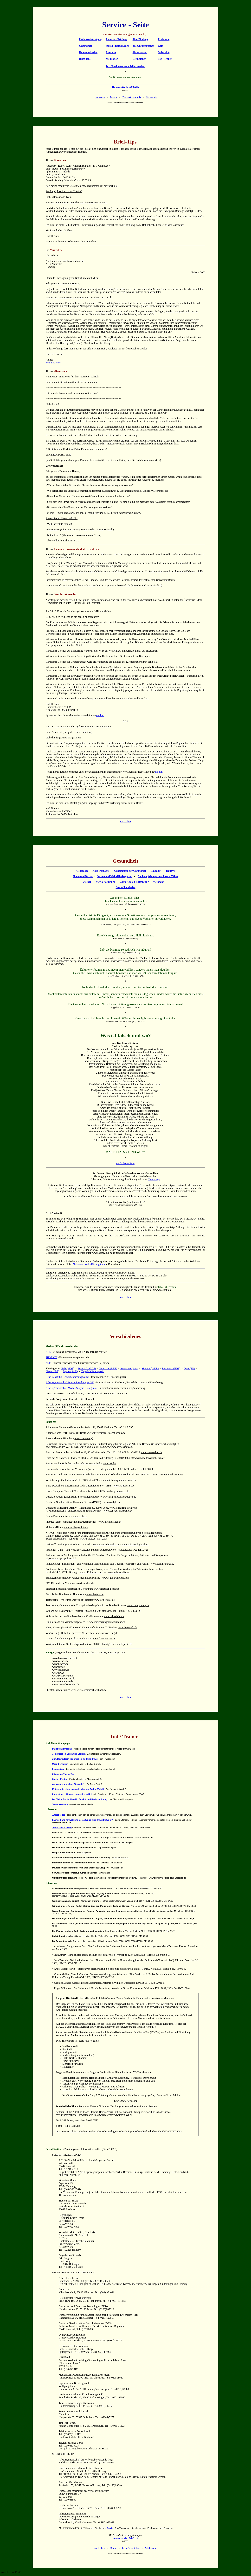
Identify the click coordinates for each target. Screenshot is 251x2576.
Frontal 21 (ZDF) (87, 1368)
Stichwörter (151, 2548)
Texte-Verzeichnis (131, 97)
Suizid (110, 2528)
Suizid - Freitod (59, 1779)
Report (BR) (52, 1371)
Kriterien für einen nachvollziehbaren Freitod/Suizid (78, 1789)
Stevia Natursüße (105, 881)
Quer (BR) (189, 1368)
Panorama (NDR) (171, 1368)
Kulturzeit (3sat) (128, 1368)
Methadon (158, 881)
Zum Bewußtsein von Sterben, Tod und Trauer (75, 1759)
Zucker (87, 881)
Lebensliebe (58, 1769)
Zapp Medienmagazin (92, 1371)
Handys (170, 870)
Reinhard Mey (53, 362)
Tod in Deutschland (62, 1827)
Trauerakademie (60, 1804)
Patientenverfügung (62, 1749)
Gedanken (82, 870)
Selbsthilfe (163, 52)
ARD (48, 1351)
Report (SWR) (70, 1371)
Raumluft (156, 870)
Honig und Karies (83, 876)
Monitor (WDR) (150, 1368)
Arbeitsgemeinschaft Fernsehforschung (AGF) (70, 1382)
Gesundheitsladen (125, 887)
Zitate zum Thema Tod (63, 1774)
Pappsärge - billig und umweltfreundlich (72, 1794)
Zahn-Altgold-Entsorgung (134, 881)
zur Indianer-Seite (125, 1163)
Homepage (154, 1179)
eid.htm (100, 715)
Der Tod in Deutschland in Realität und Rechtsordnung (79, 1799)
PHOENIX (51, 1357)
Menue (113, 97)
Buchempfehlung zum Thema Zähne (158, 876)
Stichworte (151, 97)
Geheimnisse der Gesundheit (130, 870)
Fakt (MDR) (67, 1368)
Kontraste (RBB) (108, 1368)
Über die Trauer (60, 1764)
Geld (160, 45)
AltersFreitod (58, 1815)
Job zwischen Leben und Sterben (69, 1754)
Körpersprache (101, 870)
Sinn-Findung (140, 39)
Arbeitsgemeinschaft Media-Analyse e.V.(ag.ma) (71, 1388)
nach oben (100, 97)
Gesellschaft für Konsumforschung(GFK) (67, 1377)
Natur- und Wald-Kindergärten (114, 876)
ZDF (48, 1363)
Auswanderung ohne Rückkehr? (68, 1784)
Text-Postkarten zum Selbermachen (125, 66)
